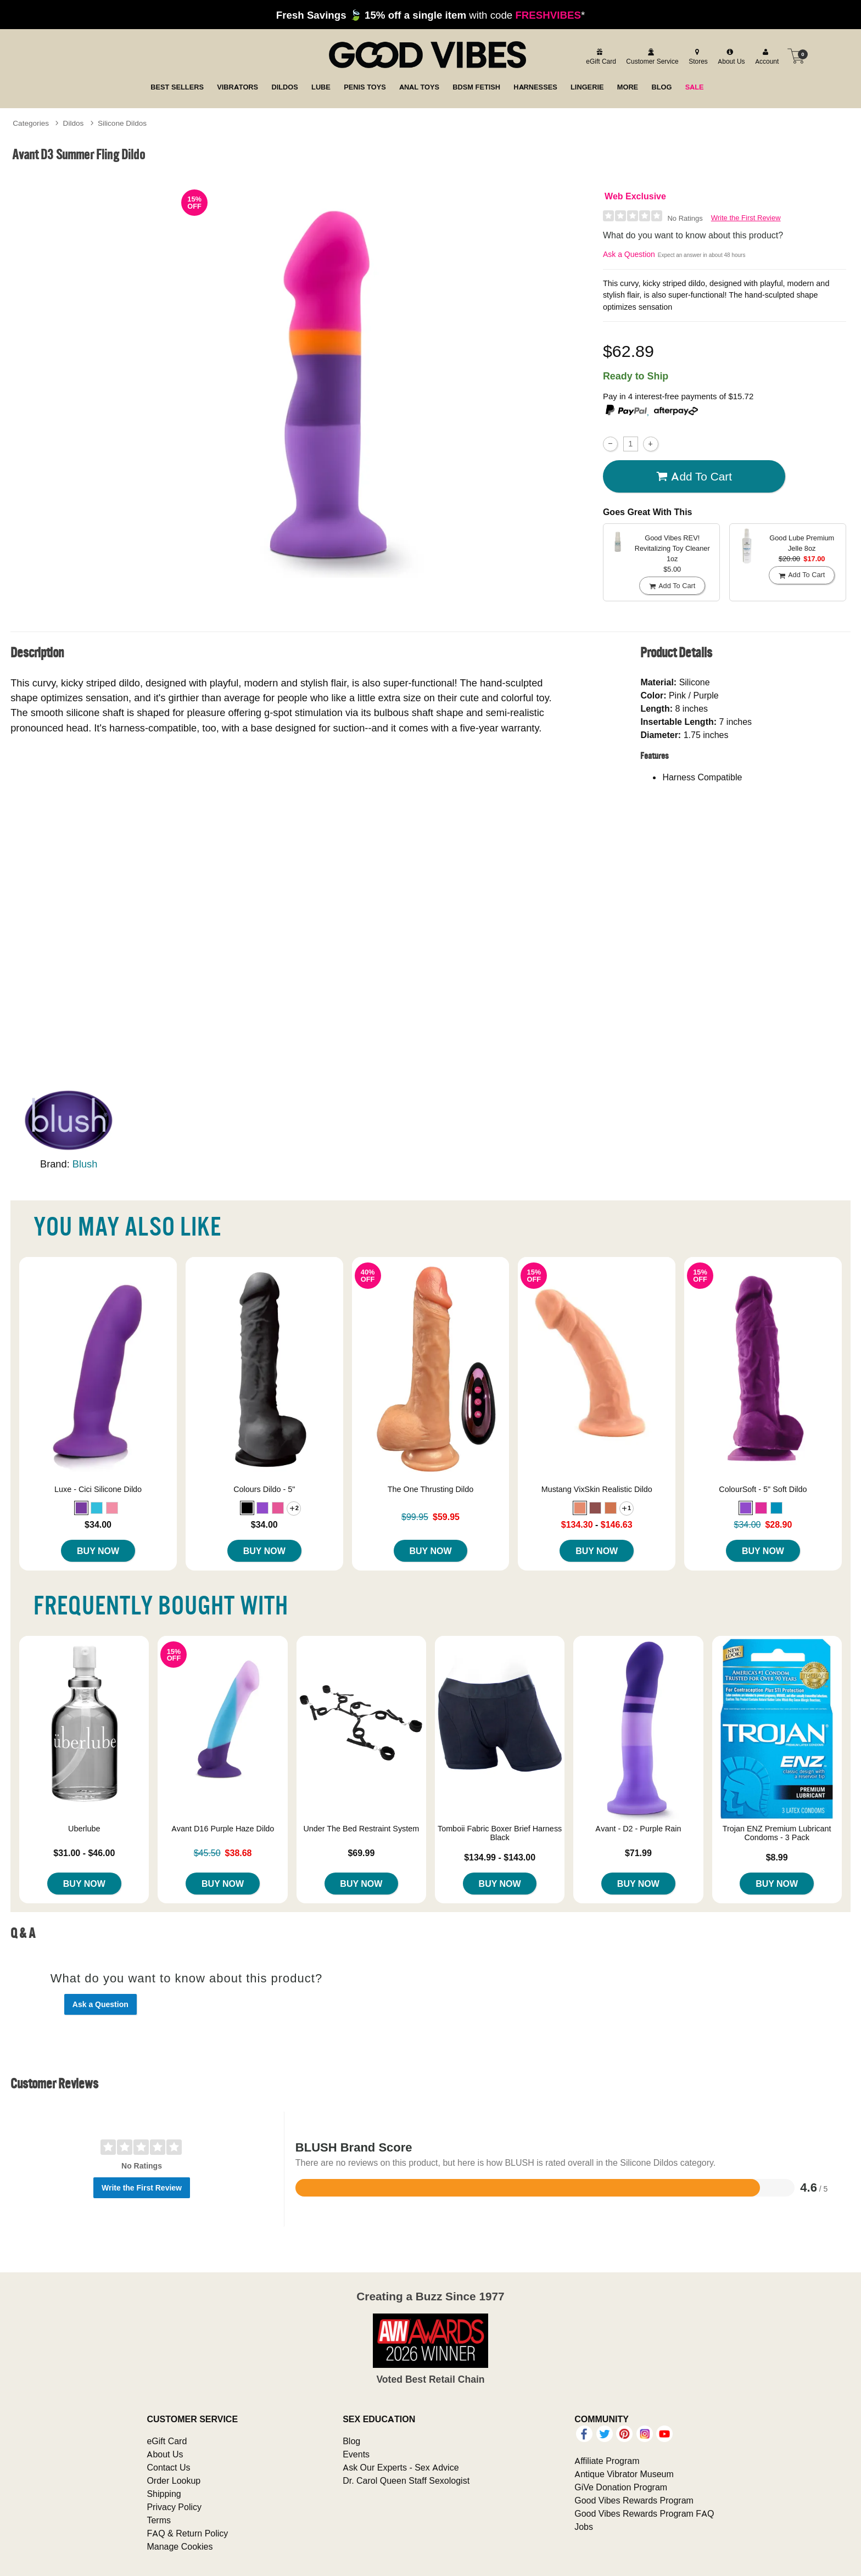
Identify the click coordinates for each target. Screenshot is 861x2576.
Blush (85, 1164)
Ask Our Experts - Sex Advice (401, 2467)
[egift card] (599, 56)
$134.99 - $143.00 (499, 1857)
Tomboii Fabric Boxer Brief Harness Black (500, 1833)
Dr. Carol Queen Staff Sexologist (406, 2480)
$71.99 (638, 1852)
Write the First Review (746, 218)
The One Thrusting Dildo (431, 1489)
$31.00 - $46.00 (84, 1852)
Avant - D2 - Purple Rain (638, 1829)
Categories (31, 123)
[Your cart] (796, 56)
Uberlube (84, 1829)
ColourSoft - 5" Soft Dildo (763, 1489)
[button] (81, 1508)
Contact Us (168, 2467)
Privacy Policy (174, 2506)
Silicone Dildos (122, 123)
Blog (351, 2440)
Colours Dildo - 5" (264, 1489)
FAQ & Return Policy (187, 2533)
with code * (430, 14)
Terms (159, 2519)
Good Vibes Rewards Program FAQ (644, 2513)
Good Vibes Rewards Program (634, 2500)
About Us (165, 2454)
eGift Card (167, 2440)
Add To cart (694, 476)
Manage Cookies (180, 2546)
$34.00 (98, 1524)
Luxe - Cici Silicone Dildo (98, 1489)
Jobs (583, 2526)
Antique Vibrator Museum (624, 2473)
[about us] (730, 56)
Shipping (164, 2493)
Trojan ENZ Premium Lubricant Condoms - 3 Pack (777, 1833)
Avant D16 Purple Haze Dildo (223, 1829)
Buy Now (98, 1550)
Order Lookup (173, 2480)
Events (356, 2454)
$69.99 (361, 1852)
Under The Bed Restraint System (361, 1829)
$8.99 (777, 1857)
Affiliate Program (606, 2460)
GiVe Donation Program (620, 2487)
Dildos (73, 123)
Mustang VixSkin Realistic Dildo (596, 1489)
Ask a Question (629, 254)
